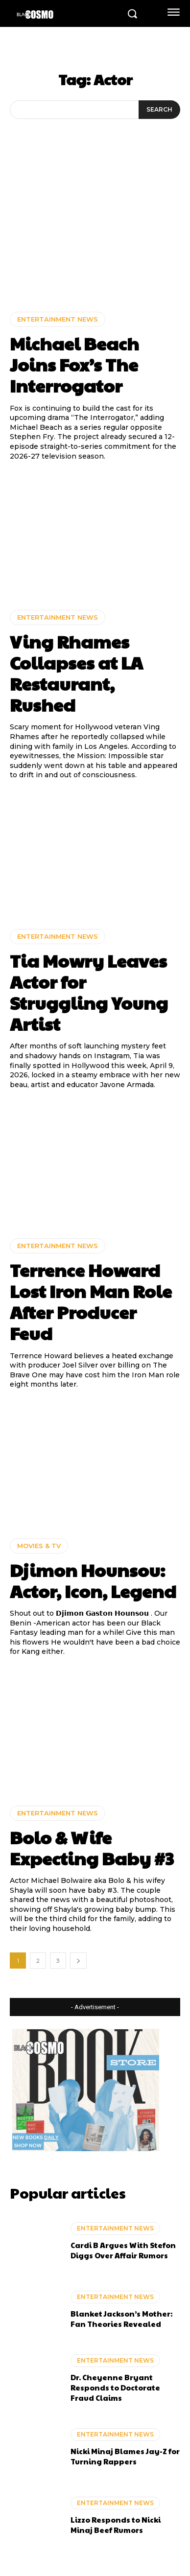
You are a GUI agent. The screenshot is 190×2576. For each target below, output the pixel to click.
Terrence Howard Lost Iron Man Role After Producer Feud (91, 1301)
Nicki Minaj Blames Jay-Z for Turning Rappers (125, 2456)
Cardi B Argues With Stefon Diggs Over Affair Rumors (123, 2250)
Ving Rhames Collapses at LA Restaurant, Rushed (76, 673)
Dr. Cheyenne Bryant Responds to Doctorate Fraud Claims (115, 2387)
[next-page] (78, 1960)
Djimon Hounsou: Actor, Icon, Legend (93, 1580)
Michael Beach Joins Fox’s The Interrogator (74, 364)
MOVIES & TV (39, 1546)
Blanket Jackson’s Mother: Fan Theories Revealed (121, 2318)
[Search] (159, 109)
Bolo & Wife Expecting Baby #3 (92, 1847)
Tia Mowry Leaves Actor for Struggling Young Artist (89, 992)
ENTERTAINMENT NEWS (57, 319)
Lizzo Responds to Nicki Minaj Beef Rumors (116, 2524)
